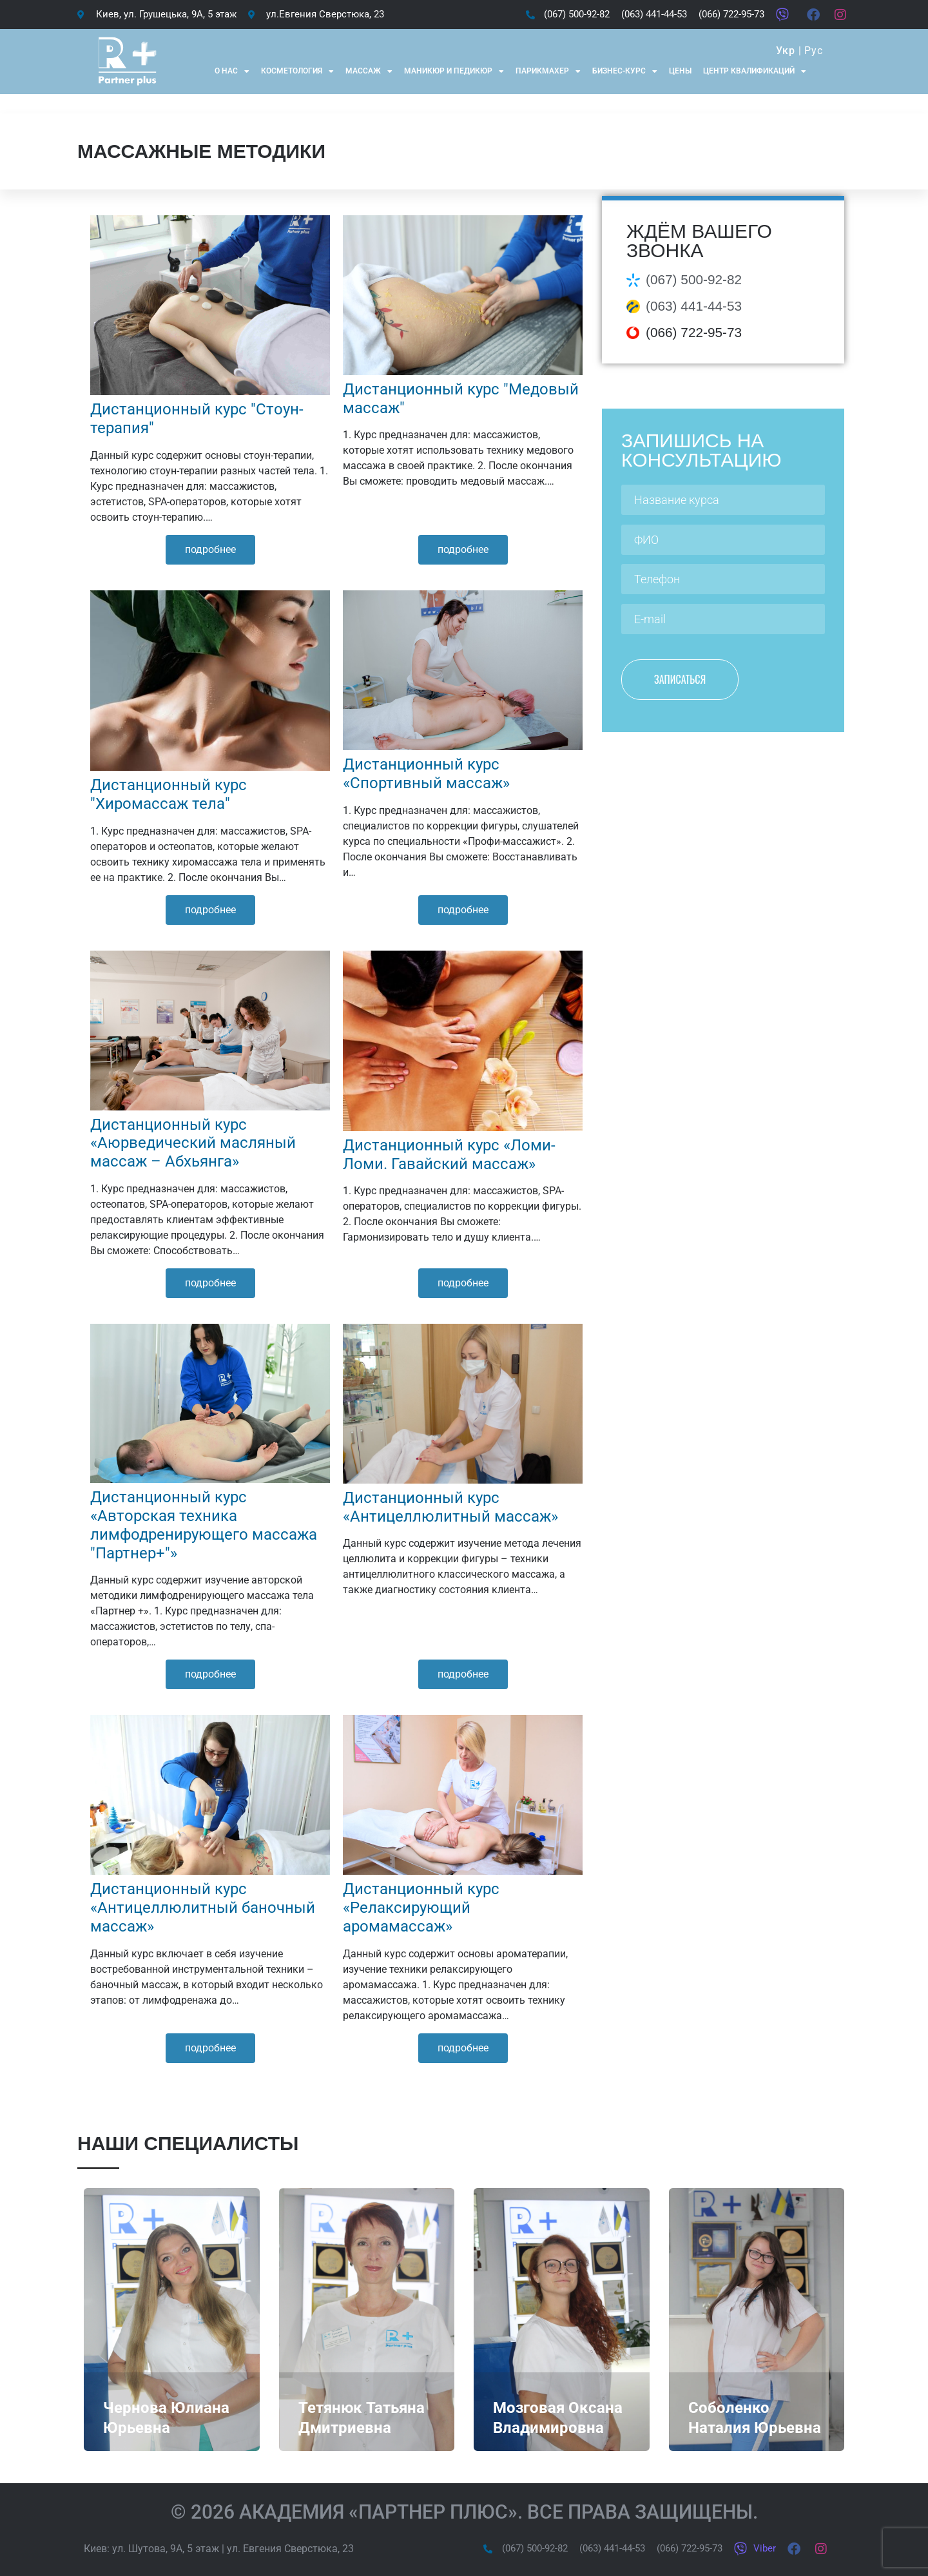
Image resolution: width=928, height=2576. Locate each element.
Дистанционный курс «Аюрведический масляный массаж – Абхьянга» (193, 1143)
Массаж (368, 71)
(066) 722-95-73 (694, 332)
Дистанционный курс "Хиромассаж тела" (168, 794)
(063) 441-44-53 (694, 305)
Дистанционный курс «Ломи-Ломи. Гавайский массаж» (449, 1154)
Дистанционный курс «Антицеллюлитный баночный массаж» (202, 1907)
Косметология (297, 71)
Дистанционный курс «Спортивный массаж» (426, 773)
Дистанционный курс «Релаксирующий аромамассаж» (421, 1907)
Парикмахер (548, 71)
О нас (232, 71)
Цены (680, 70)
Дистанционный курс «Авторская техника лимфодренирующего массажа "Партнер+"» (203, 1525)
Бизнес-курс (624, 71)
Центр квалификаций (754, 71)
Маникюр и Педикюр (454, 71)
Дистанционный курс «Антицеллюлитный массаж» (450, 1507)
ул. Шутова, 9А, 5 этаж (165, 2548)
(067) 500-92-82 (694, 279)
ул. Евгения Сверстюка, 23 (290, 2548)
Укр (785, 50)
